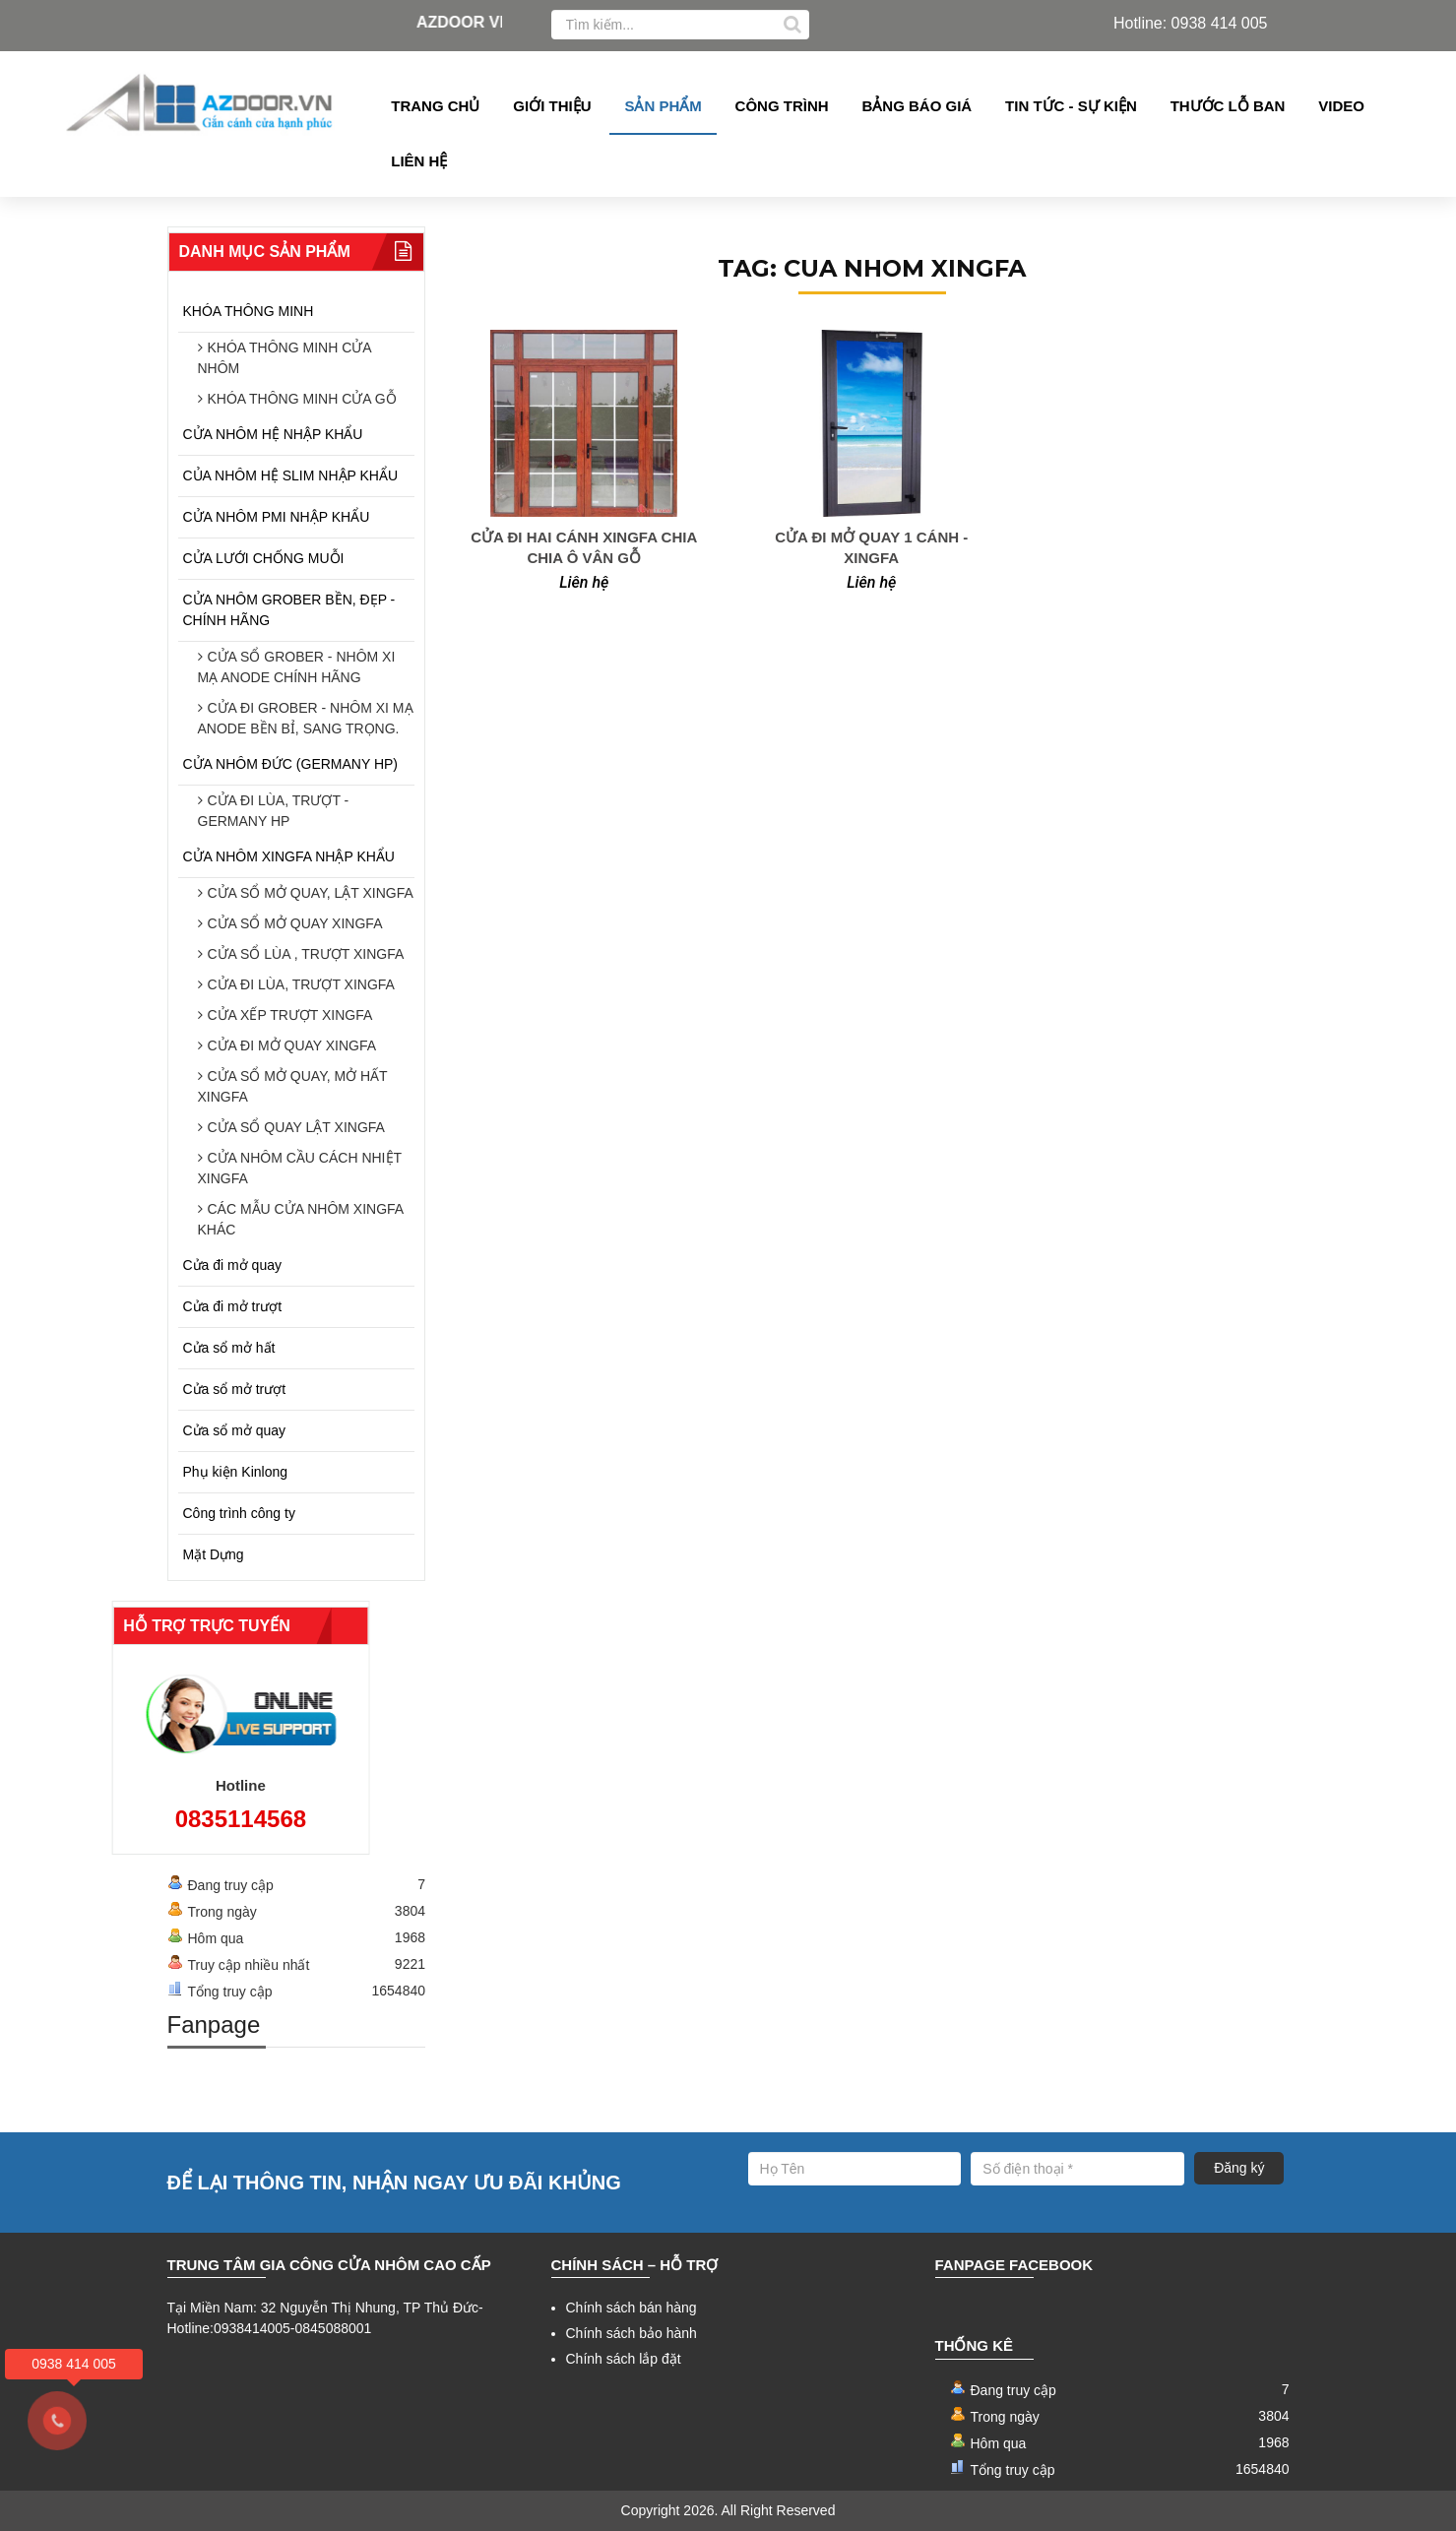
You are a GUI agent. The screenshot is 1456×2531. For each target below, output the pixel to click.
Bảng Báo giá (917, 105)
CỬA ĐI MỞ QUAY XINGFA (292, 1045)
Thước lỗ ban (1228, 105)
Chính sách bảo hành (631, 2333)
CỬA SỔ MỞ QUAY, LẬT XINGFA (310, 893)
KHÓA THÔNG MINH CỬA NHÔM (284, 358)
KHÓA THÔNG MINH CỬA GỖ (302, 399)
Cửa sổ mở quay (234, 1430)
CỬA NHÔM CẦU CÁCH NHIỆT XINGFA (300, 1168)
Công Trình (782, 105)
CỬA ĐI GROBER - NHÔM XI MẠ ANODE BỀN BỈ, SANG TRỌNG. (305, 718)
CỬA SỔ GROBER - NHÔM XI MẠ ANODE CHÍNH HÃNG (297, 667)
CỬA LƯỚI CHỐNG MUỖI (264, 558)
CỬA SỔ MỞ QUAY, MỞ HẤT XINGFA (293, 1086)
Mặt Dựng (213, 1554)
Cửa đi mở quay (232, 1265)
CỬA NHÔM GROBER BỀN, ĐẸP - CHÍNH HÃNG (289, 610)
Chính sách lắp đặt (623, 2359)
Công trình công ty (239, 1513)
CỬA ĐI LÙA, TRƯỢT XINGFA (301, 984)
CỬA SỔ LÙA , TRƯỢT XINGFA (306, 954)
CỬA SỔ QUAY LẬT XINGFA (296, 1127)
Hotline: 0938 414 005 (1190, 23)
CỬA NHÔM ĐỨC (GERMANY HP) (291, 764)
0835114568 (169, 1818)
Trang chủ (435, 105)
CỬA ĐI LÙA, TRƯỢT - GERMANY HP (273, 810)
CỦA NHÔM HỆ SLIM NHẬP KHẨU (291, 475)
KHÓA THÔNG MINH (248, 311)
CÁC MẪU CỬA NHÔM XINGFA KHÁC (301, 1219)
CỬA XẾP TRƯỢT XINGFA (290, 1015)
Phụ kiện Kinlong (235, 1472)
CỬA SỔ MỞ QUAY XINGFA (295, 923)
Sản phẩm (662, 105)
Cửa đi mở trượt (233, 1306)
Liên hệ (419, 161)
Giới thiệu (552, 105)
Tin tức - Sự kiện (1071, 105)
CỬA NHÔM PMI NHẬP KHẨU (276, 517)
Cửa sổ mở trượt (234, 1389)
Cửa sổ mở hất (229, 1348)
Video (1341, 105)
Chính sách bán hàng (631, 2307)
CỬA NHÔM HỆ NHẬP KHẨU (273, 434)
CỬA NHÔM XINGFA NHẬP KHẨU (289, 856)
